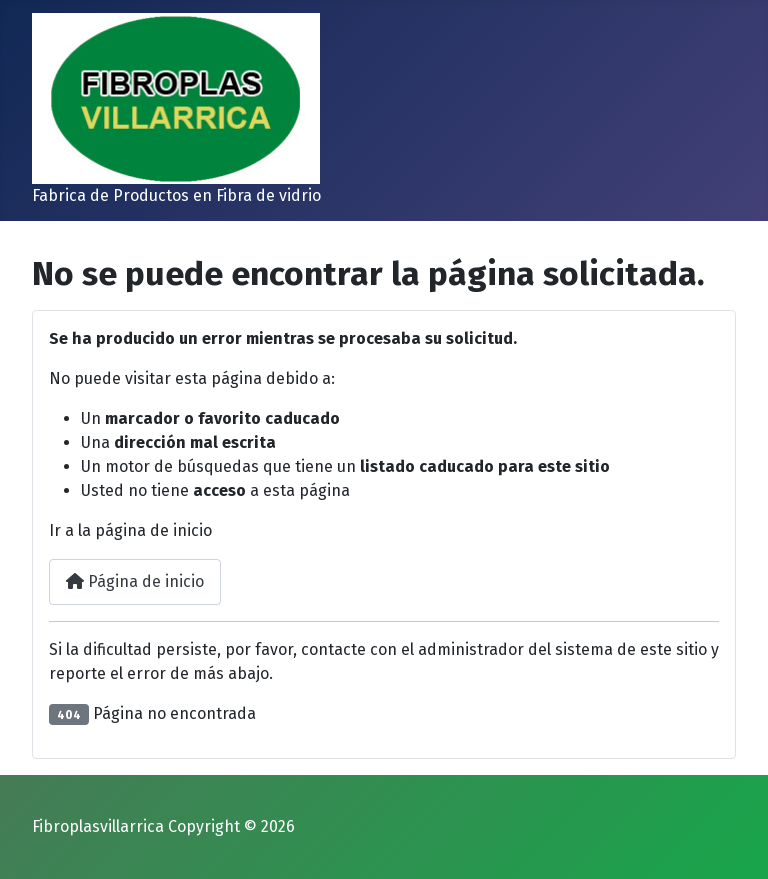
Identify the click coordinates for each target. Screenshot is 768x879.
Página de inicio (135, 581)
